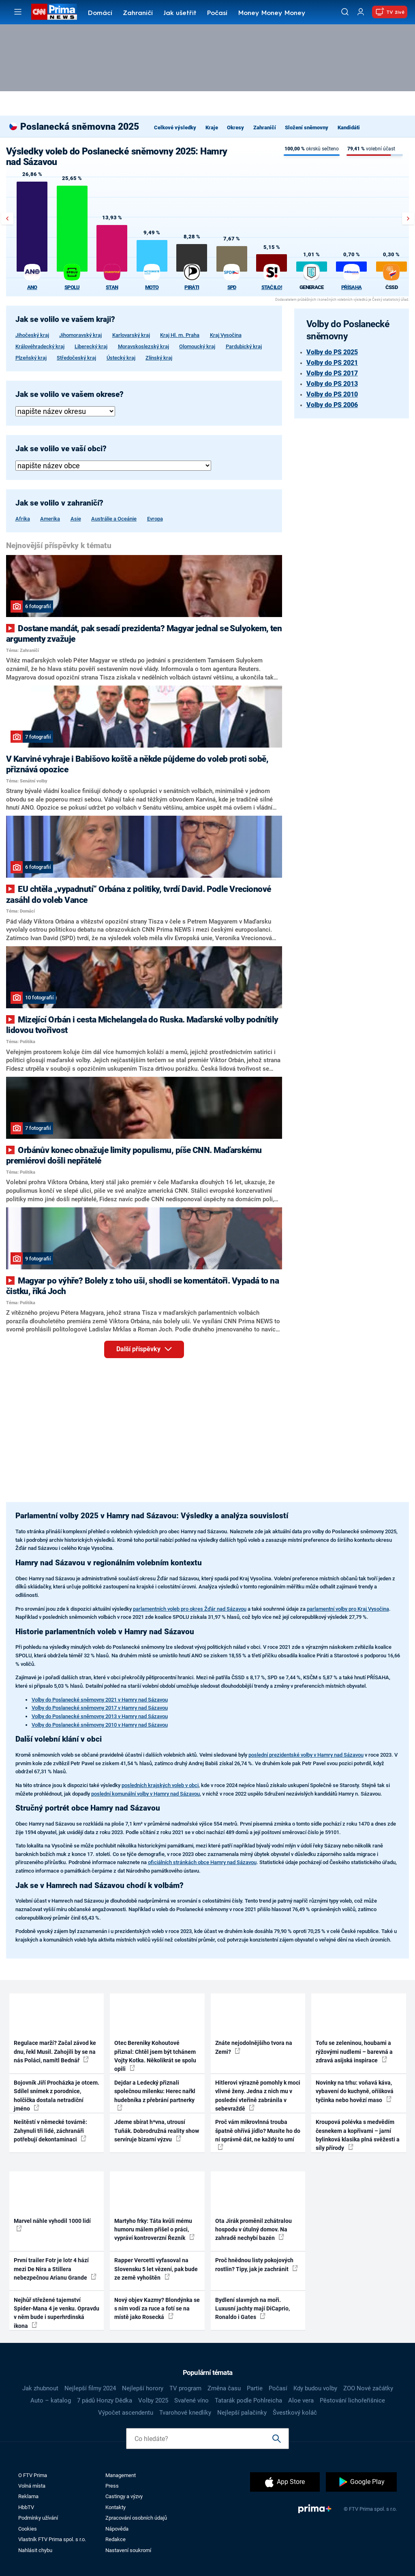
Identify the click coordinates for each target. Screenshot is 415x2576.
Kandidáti (349, 127)
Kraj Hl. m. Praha (179, 335)
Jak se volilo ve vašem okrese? (69, 394)
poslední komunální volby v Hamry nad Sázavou (145, 1794)
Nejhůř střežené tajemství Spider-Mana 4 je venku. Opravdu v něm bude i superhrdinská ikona (56, 2313)
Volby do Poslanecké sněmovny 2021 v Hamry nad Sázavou (100, 1700)
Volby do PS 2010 (332, 394)
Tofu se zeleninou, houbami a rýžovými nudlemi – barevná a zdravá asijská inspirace (354, 2052)
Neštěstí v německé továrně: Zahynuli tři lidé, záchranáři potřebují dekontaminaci (50, 2131)
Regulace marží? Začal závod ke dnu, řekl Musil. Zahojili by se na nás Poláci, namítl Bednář (55, 2052)
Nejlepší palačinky (242, 2412)
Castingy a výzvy (124, 2496)
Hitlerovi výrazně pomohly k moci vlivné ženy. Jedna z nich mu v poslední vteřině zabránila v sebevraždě (257, 2095)
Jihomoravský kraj (80, 335)
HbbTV (26, 2507)
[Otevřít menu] (18, 11)
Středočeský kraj (76, 358)
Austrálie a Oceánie (114, 519)
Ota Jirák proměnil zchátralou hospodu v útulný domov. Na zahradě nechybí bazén (253, 2230)
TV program (185, 2388)
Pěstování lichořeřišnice (352, 2400)
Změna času (224, 2388)
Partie (255, 2388)
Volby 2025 (153, 2400)
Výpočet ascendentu (125, 2412)
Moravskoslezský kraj (143, 346)
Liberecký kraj (91, 346)
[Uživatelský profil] (361, 12)
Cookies (27, 2529)
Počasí (217, 13)
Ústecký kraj (121, 358)
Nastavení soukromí (128, 2550)
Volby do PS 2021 (332, 362)
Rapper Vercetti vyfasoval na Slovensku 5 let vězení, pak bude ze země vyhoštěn (156, 2269)
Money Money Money (271, 13)
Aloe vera (301, 2400)
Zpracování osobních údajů (136, 2518)
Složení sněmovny (306, 127)
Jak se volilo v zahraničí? (59, 503)
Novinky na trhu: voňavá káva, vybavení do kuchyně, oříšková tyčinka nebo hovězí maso (355, 2091)
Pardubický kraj (244, 346)
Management (120, 2475)
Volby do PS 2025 (332, 352)
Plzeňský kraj (31, 358)
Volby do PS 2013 (332, 384)
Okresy (235, 127)
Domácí (100, 13)
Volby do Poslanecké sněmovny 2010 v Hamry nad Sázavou (100, 1725)
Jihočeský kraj (32, 335)
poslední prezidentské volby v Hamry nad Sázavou (306, 1755)
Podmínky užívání (38, 2518)
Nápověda (116, 2529)
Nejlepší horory (142, 2388)
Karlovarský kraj (131, 335)
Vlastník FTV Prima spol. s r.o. (52, 2539)
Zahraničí (138, 13)
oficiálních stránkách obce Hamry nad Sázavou (202, 1862)
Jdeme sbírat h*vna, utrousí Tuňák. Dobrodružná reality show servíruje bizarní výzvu (156, 2131)
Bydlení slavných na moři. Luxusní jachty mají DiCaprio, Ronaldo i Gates (252, 2309)
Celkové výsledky (175, 127)
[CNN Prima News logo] (54, 12)
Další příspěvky (150, 1348)
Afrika (22, 519)
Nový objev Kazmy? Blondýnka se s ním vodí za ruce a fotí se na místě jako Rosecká (157, 2309)
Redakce (115, 2539)
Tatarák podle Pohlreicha (248, 2400)
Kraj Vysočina (226, 335)
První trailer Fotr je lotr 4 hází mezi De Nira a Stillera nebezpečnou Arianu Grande (55, 2269)
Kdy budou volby (315, 2388)
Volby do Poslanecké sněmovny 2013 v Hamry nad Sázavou (100, 1716)
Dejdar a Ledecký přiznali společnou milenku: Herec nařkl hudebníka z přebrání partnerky (154, 2095)
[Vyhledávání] (345, 12)
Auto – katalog (50, 2400)
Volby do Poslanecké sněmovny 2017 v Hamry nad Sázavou (100, 1708)
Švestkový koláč (295, 2412)
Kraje (211, 127)
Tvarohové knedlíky (185, 2412)
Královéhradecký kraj (39, 346)
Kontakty (115, 2507)
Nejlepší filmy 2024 (90, 2388)
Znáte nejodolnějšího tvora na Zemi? (253, 2047)
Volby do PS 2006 (332, 405)
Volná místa (31, 2486)
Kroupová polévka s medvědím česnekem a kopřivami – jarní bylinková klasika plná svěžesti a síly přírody (358, 2135)
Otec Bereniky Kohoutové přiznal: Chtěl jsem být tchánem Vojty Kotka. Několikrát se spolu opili (155, 2056)
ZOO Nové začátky (368, 2388)
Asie (76, 519)
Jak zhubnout (40, 2388)
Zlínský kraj (158, 358)
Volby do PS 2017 (332, 373)
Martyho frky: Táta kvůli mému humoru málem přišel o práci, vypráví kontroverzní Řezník (154, 2230)
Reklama (28, 2496)
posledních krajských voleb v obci (160, 1785)
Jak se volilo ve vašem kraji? (65, 319)
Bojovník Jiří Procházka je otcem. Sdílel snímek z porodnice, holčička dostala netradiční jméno (56, 2095)
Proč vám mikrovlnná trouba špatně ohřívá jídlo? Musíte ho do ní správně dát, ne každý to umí (257, 2134)
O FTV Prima (32, 2475)
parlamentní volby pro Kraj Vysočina (348, 1609)
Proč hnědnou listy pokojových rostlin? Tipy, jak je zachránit (256, 2264)
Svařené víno (191, 2400)
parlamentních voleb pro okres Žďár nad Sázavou (189, 1609)
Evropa (155, 519)
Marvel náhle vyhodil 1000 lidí (52, 2224)
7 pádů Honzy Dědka (104, 2400)
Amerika (50, 519)
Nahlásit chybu (35, 2550)
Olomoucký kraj (197, 346)
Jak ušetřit (180, 13)
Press (112, 2486)
